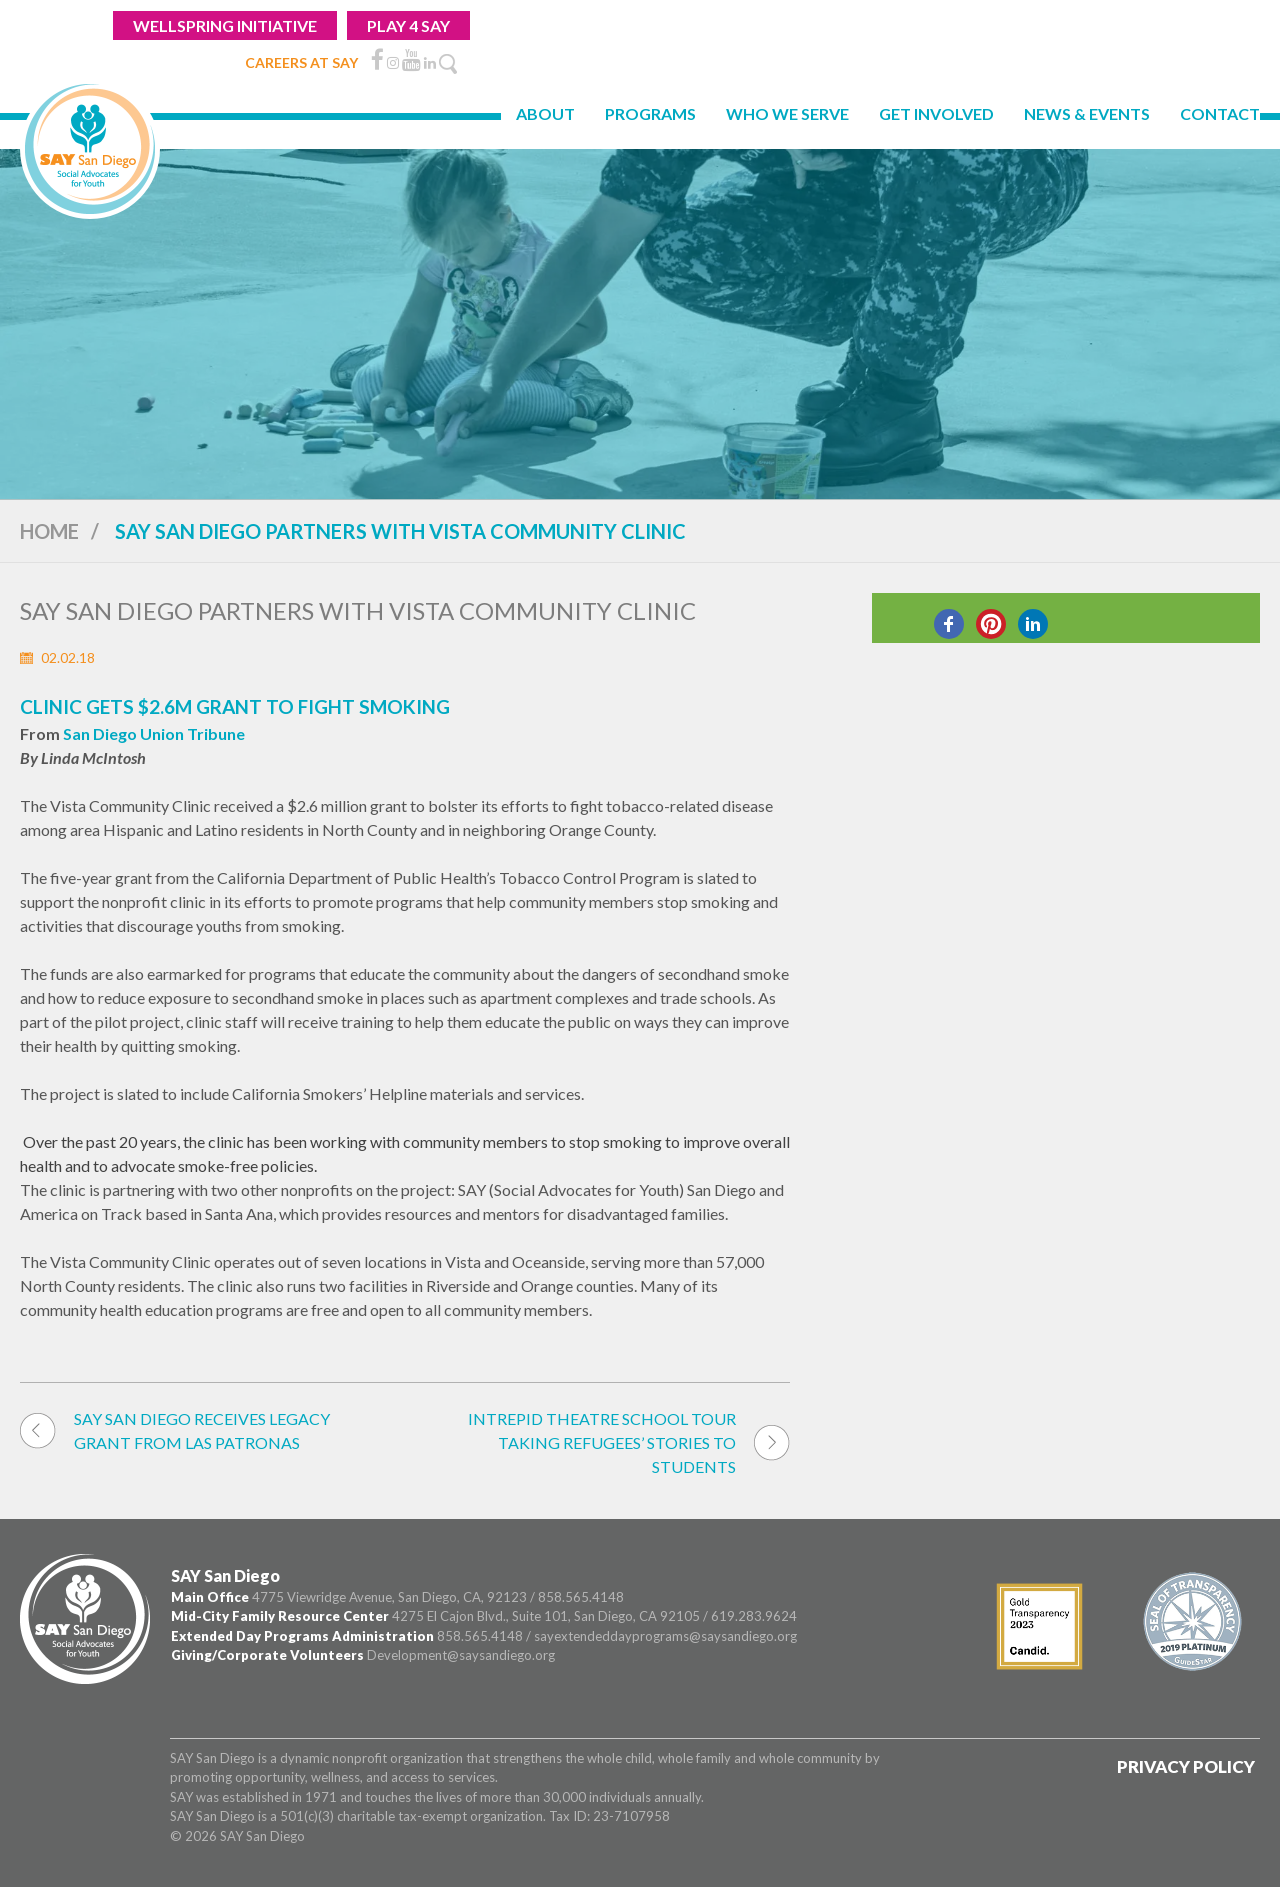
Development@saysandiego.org (461, 1655)
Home (49, 531)
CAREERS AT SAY (301, 62)
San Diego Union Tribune (154, 733)
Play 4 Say (408, 25)
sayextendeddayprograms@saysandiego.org (665, 1636)
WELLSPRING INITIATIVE (225, 25)
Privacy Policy (1186, 1766)
